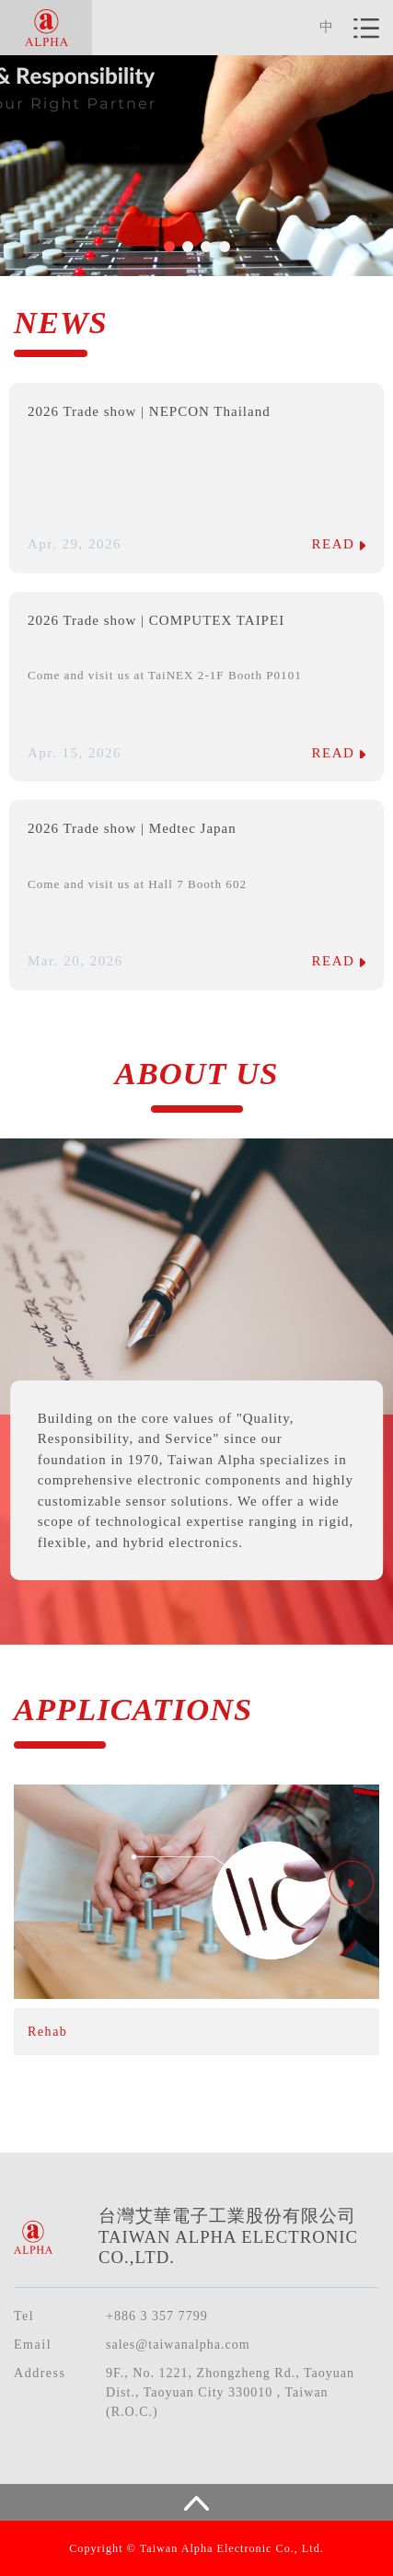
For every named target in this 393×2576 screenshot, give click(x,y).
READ (338, 544)
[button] (169, 246)
